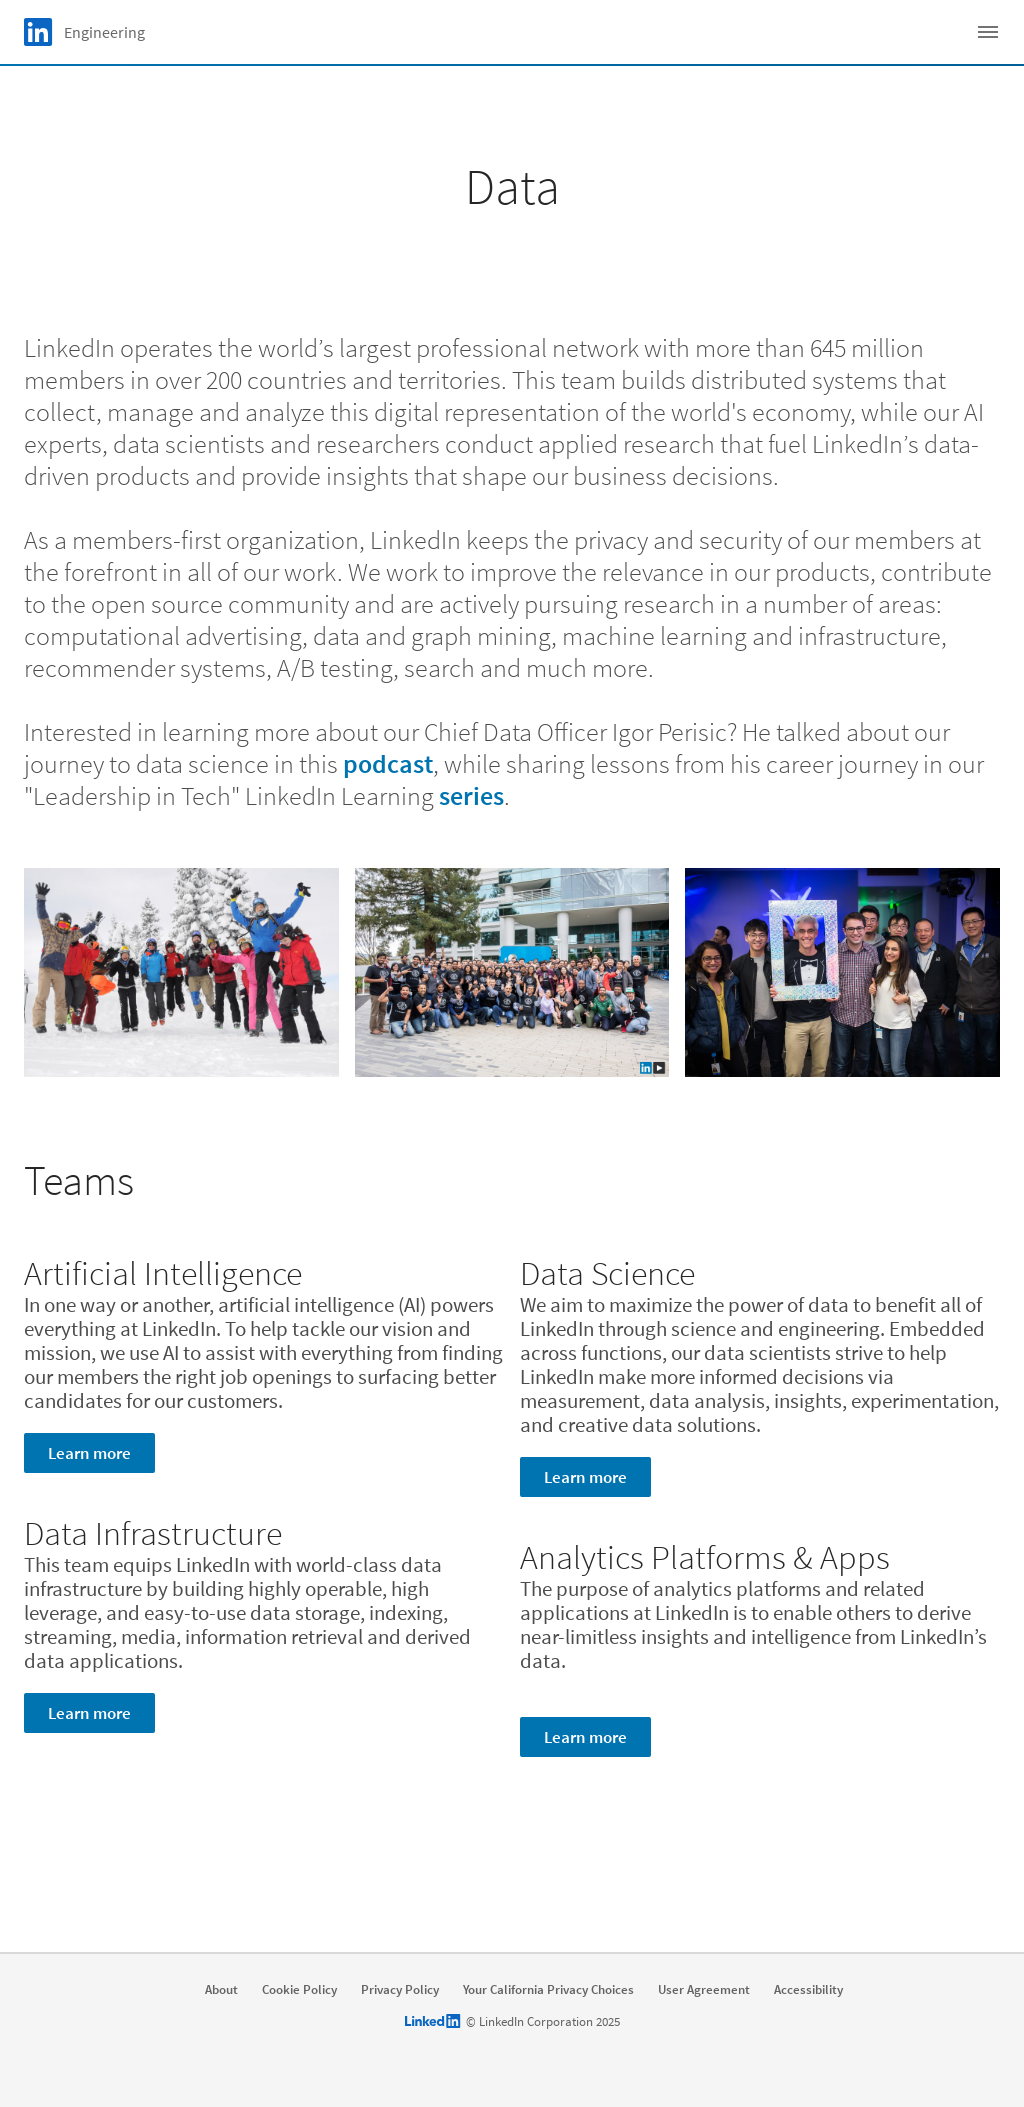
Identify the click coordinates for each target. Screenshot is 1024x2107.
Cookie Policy (299, 1990)
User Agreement (704, 1990)
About (221, 1990)
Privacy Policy (400, 1990)
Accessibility (808, 1990)
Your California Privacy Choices (548, 1990)
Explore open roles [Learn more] (508, 1908)
